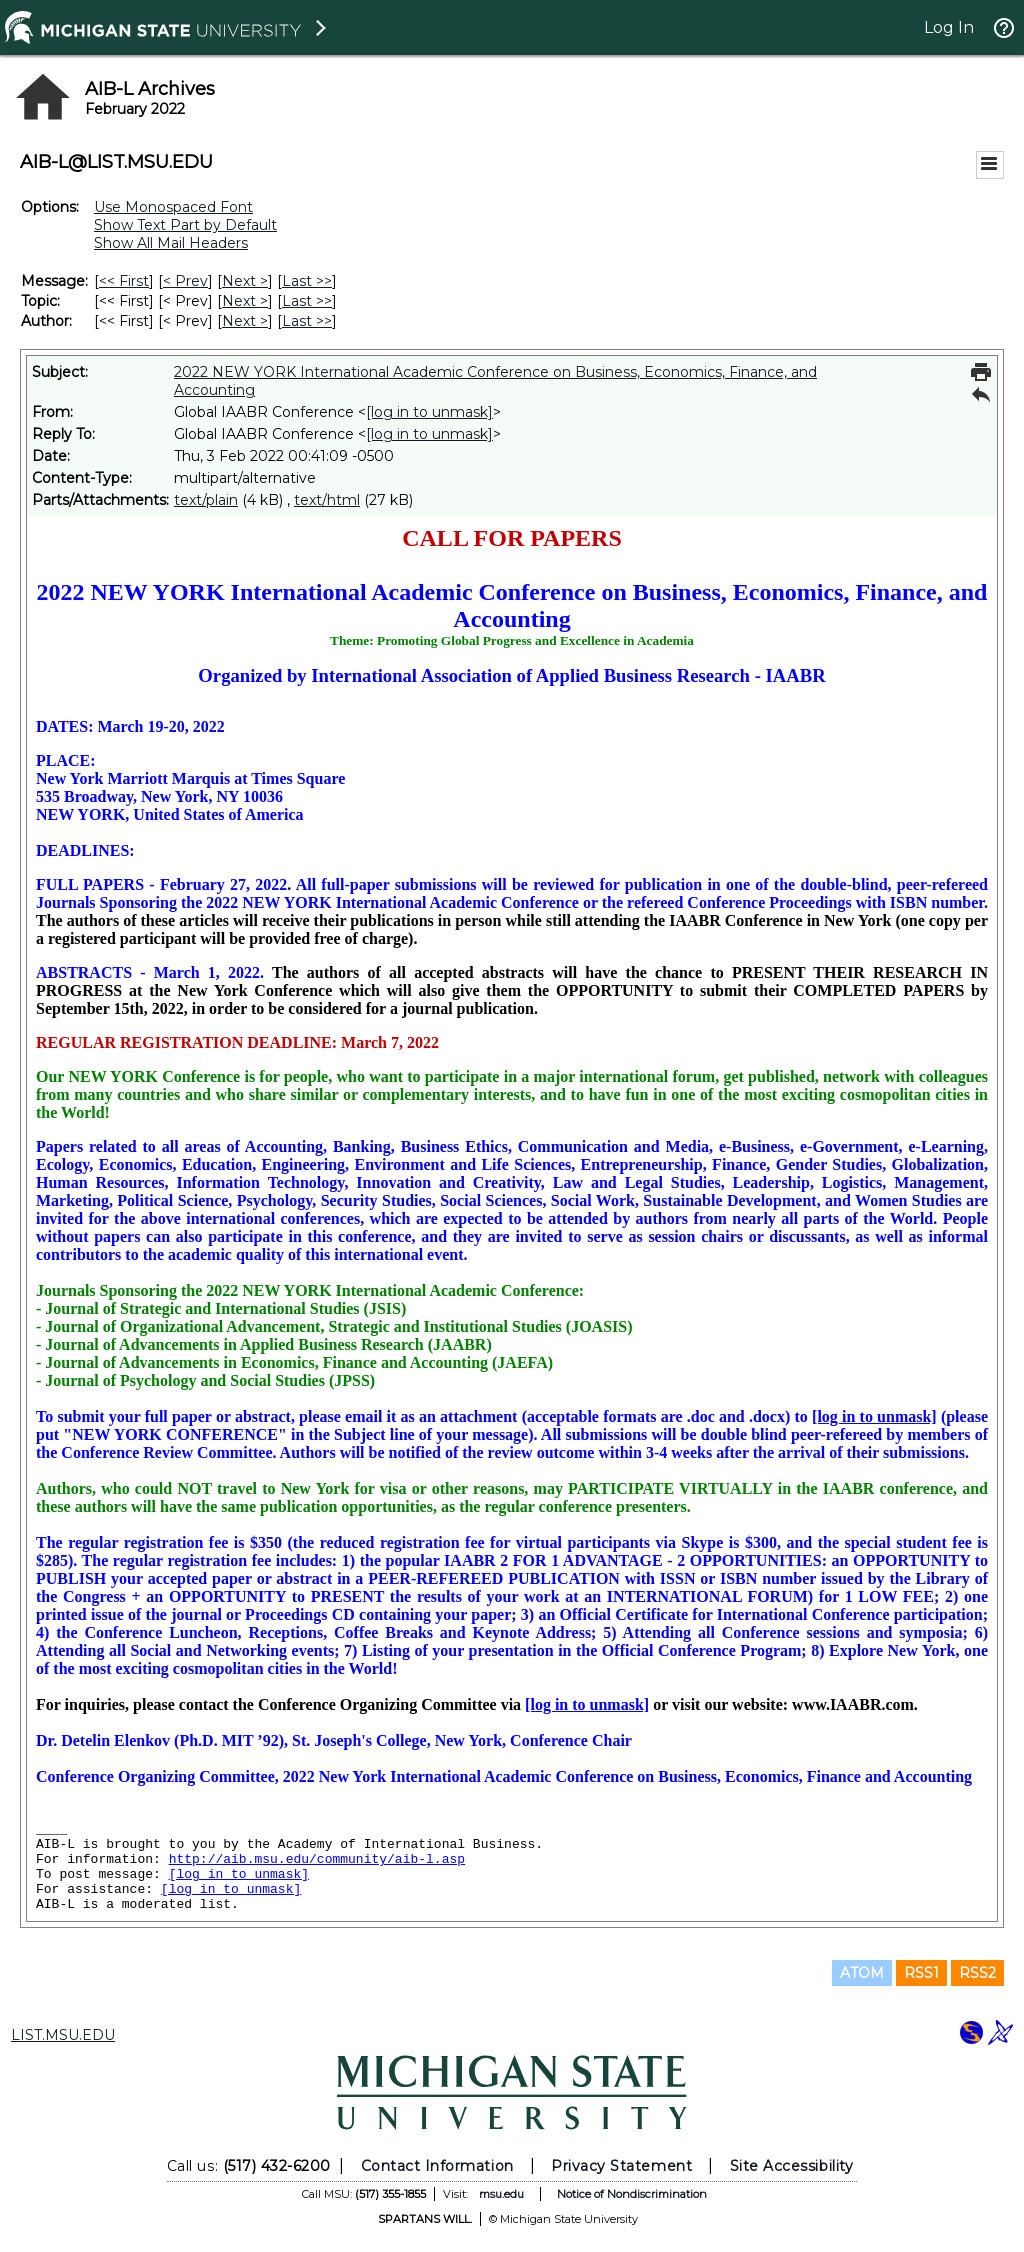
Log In (949, 27)
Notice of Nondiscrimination (632, 2194)
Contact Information (437, 2166)
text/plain (206, 500)
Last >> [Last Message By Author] (307, 321)
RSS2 (977, 1973)
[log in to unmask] (429, 412)
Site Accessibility (792, 2166)
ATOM (862, 1973)
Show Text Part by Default (185, 225)
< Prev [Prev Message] (185, 281)
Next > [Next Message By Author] (245, 321)
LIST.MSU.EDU (63, 2035)
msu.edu (501, 2194)
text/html (327, 500)
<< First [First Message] (124, 281)
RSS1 (921, 1973)
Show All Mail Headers (171, 243)
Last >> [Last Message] (307, 281)
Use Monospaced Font (173, 207)
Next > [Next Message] (245, 281)
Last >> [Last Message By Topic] (307, 301)
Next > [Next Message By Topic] (245, 301)
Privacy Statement (621, 2166)
